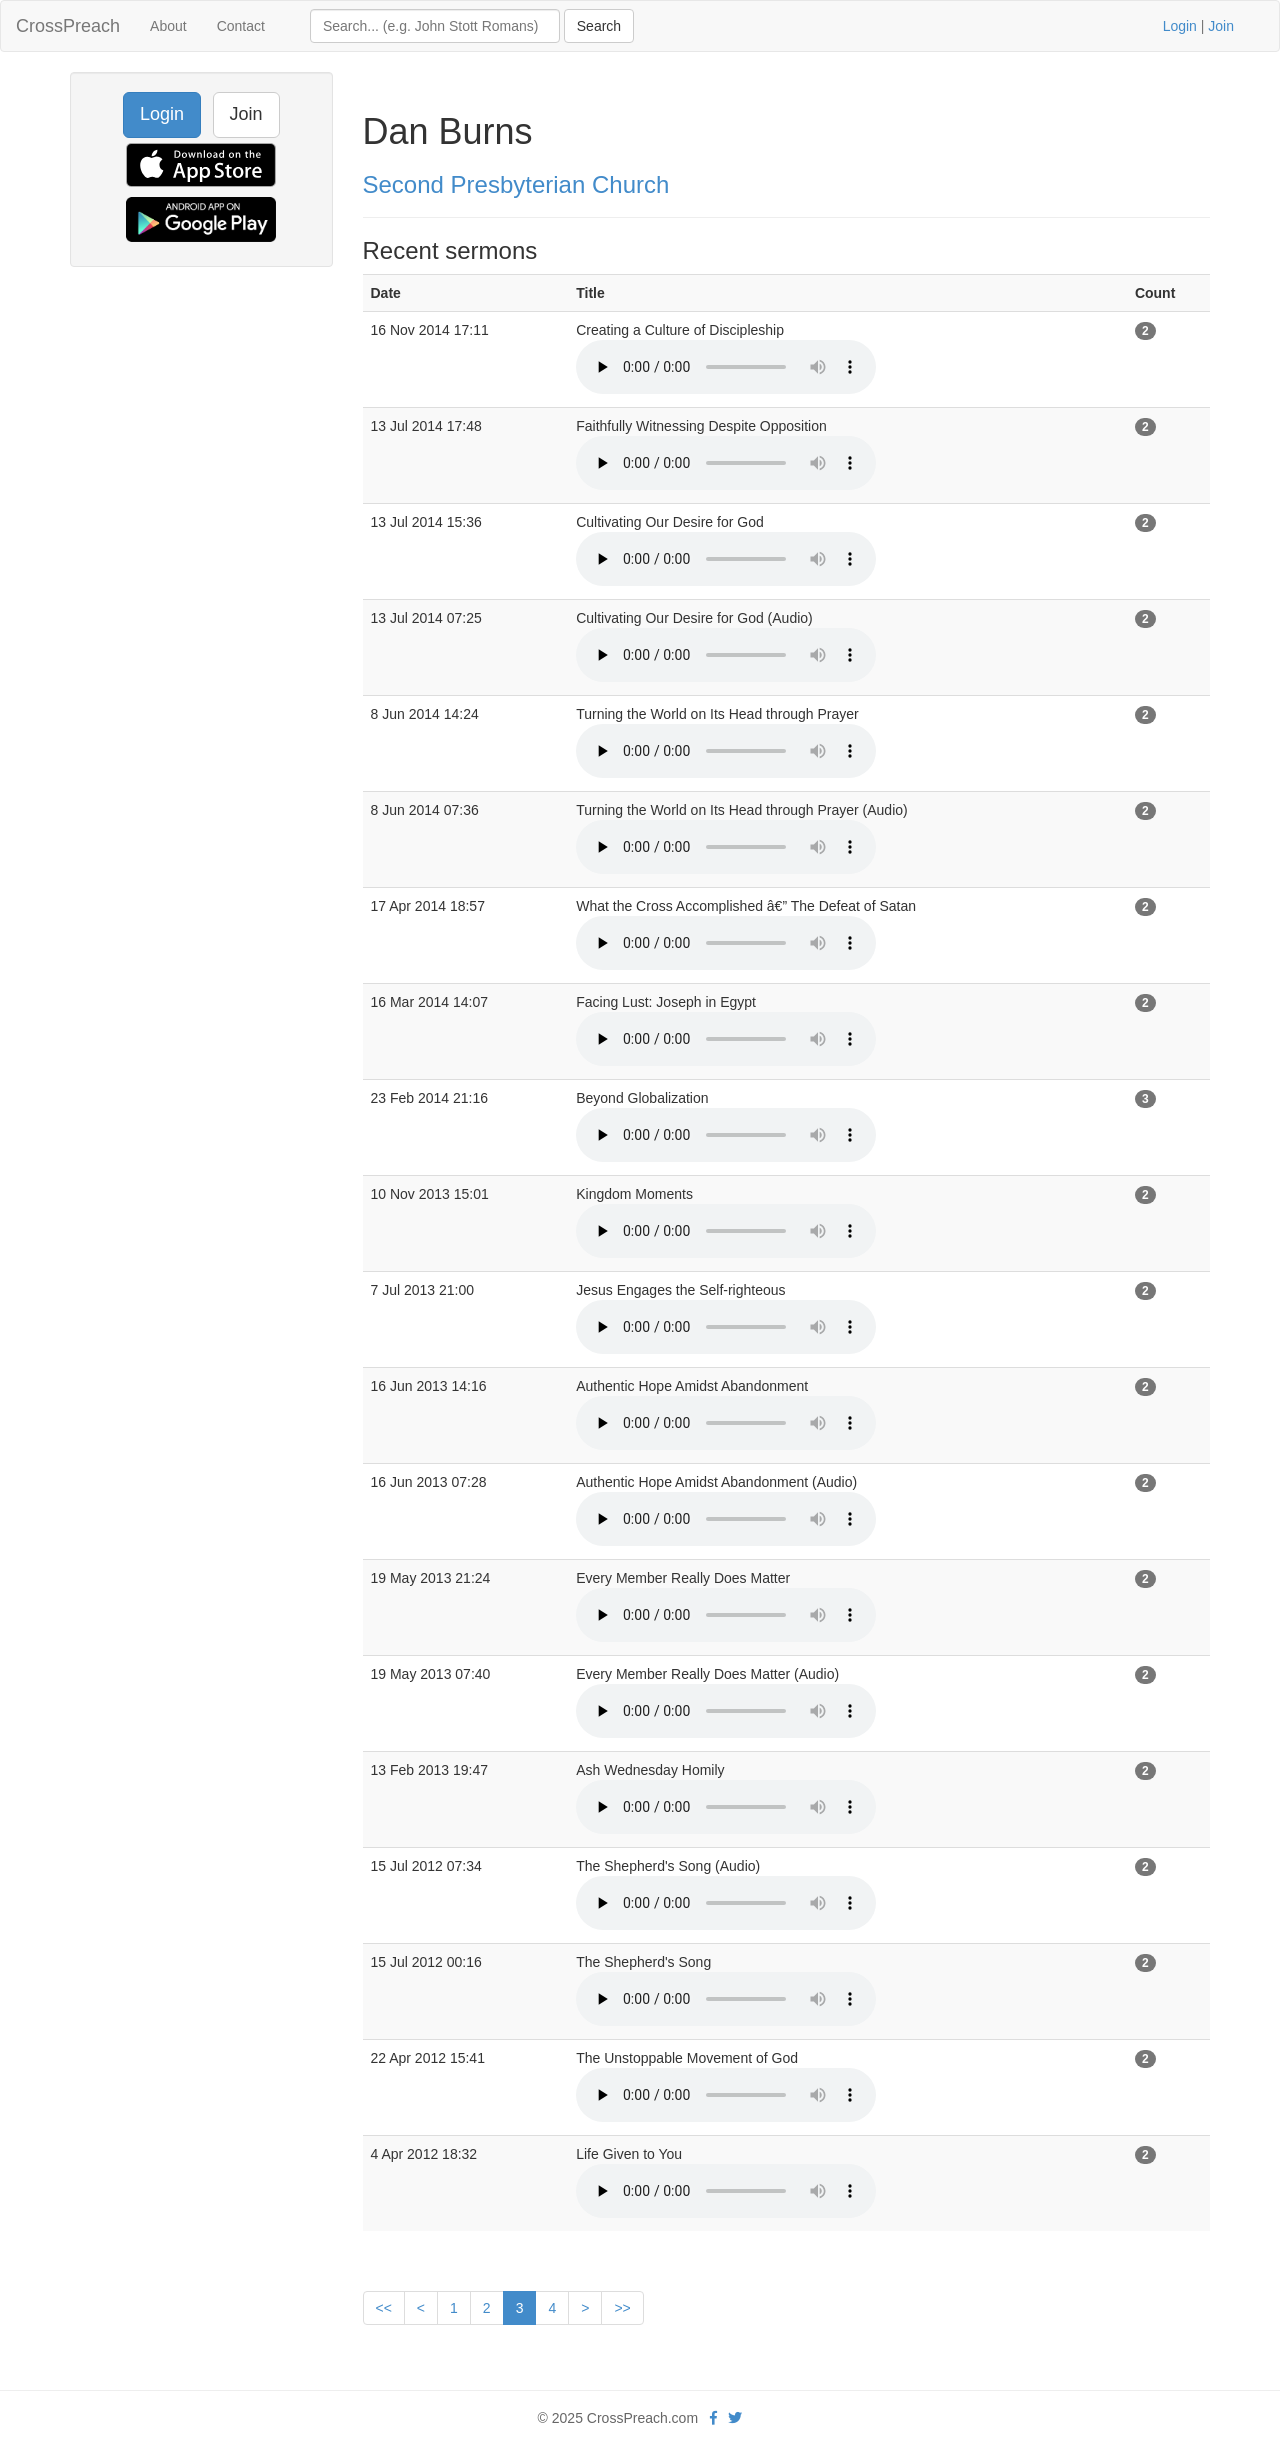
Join (1221, 26)
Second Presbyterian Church (516, 184)
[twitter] (735, 2418)
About (168, 26)
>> (622, 2308)
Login (1180, 26)
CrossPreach (68, 26)
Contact (241, 26)
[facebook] (713, 2418)
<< (384, 2308)
